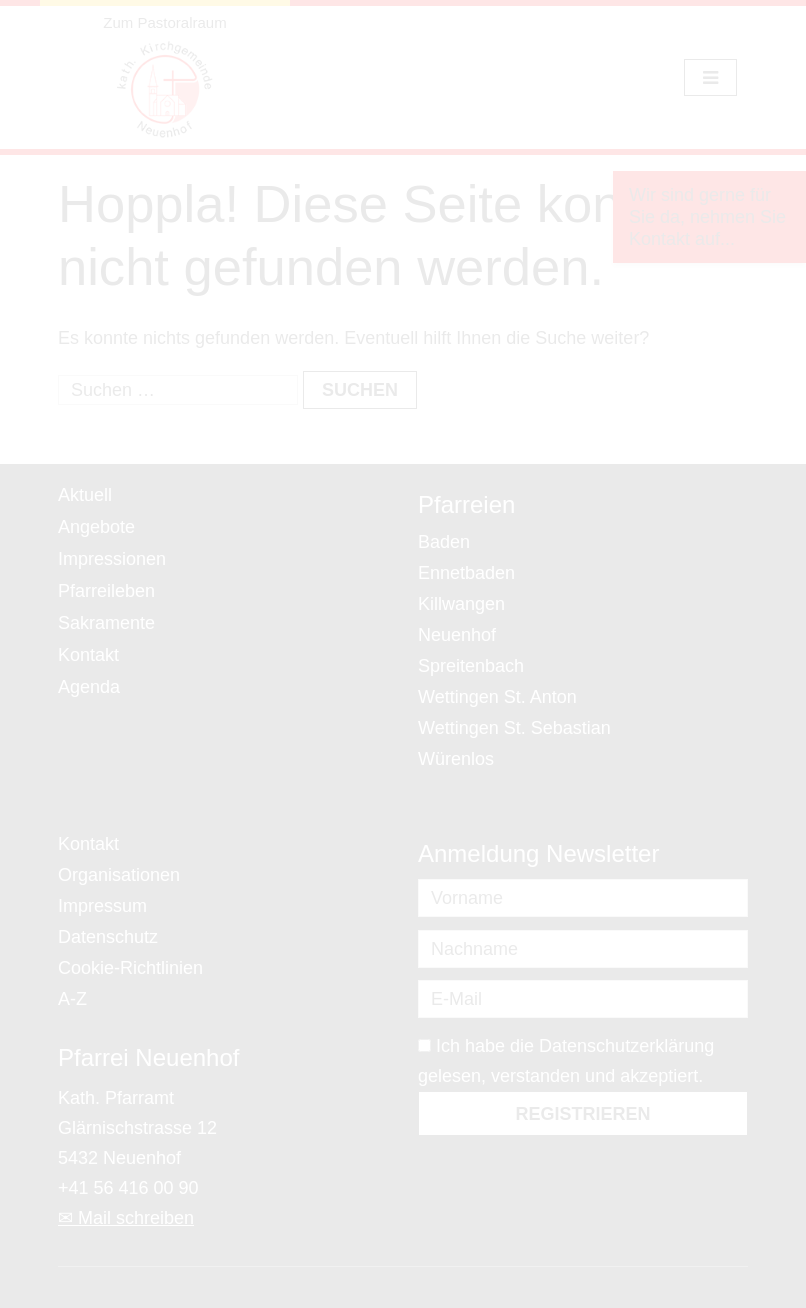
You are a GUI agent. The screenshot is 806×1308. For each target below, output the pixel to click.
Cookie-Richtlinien (130, 968)
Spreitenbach (471, 666)
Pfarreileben (106, 591)
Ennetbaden (466, 573)
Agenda (89, 687)
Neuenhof (457, 635)
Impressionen (112, 559)
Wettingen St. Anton (497, 697)
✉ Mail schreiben (126, 1218)
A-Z (72, 999)
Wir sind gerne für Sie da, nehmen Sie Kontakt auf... (707, 217)
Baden (444, 542)
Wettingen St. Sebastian (514, 728)
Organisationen (119, 875)
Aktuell (85, 495)
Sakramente (106, 623)
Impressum (102, 906)
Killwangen (461, 604)
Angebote (96, 527)
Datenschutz (108, 937)
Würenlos (456, 759)
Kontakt (88, 655)
